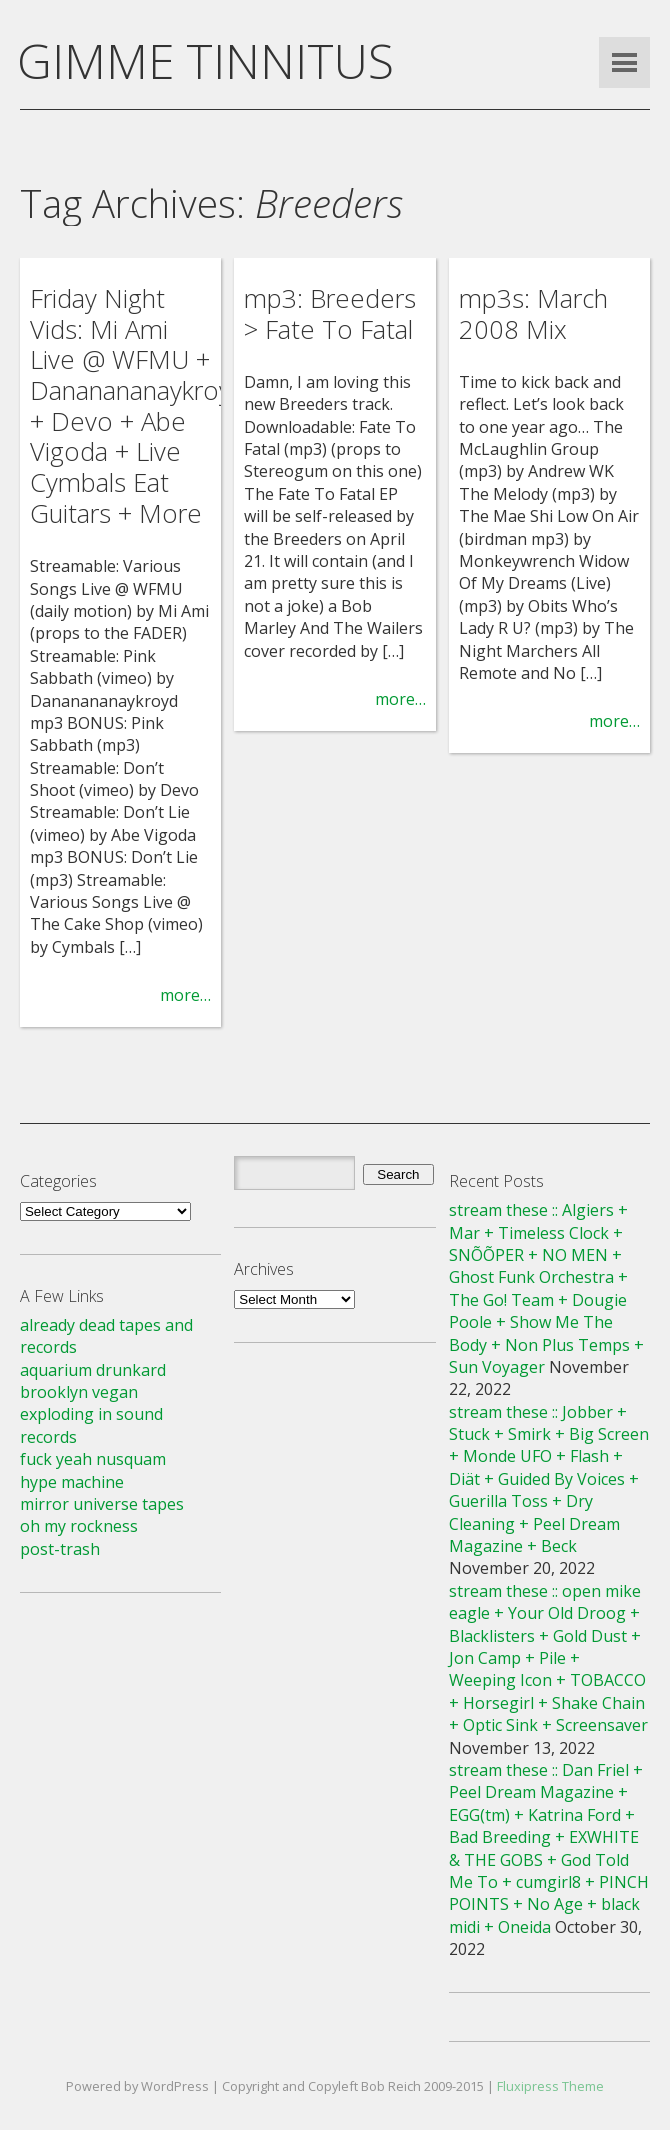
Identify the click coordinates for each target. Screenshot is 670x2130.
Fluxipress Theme (550, 2086)
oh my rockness (79, 1526)
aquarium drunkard (93, 1370)
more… (185, 995)
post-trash (60, 1549)
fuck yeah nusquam (93, 1459)
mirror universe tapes (102, 1504)
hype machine (72, 1482)
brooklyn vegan (79, 1392)
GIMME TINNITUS (205, 60)
